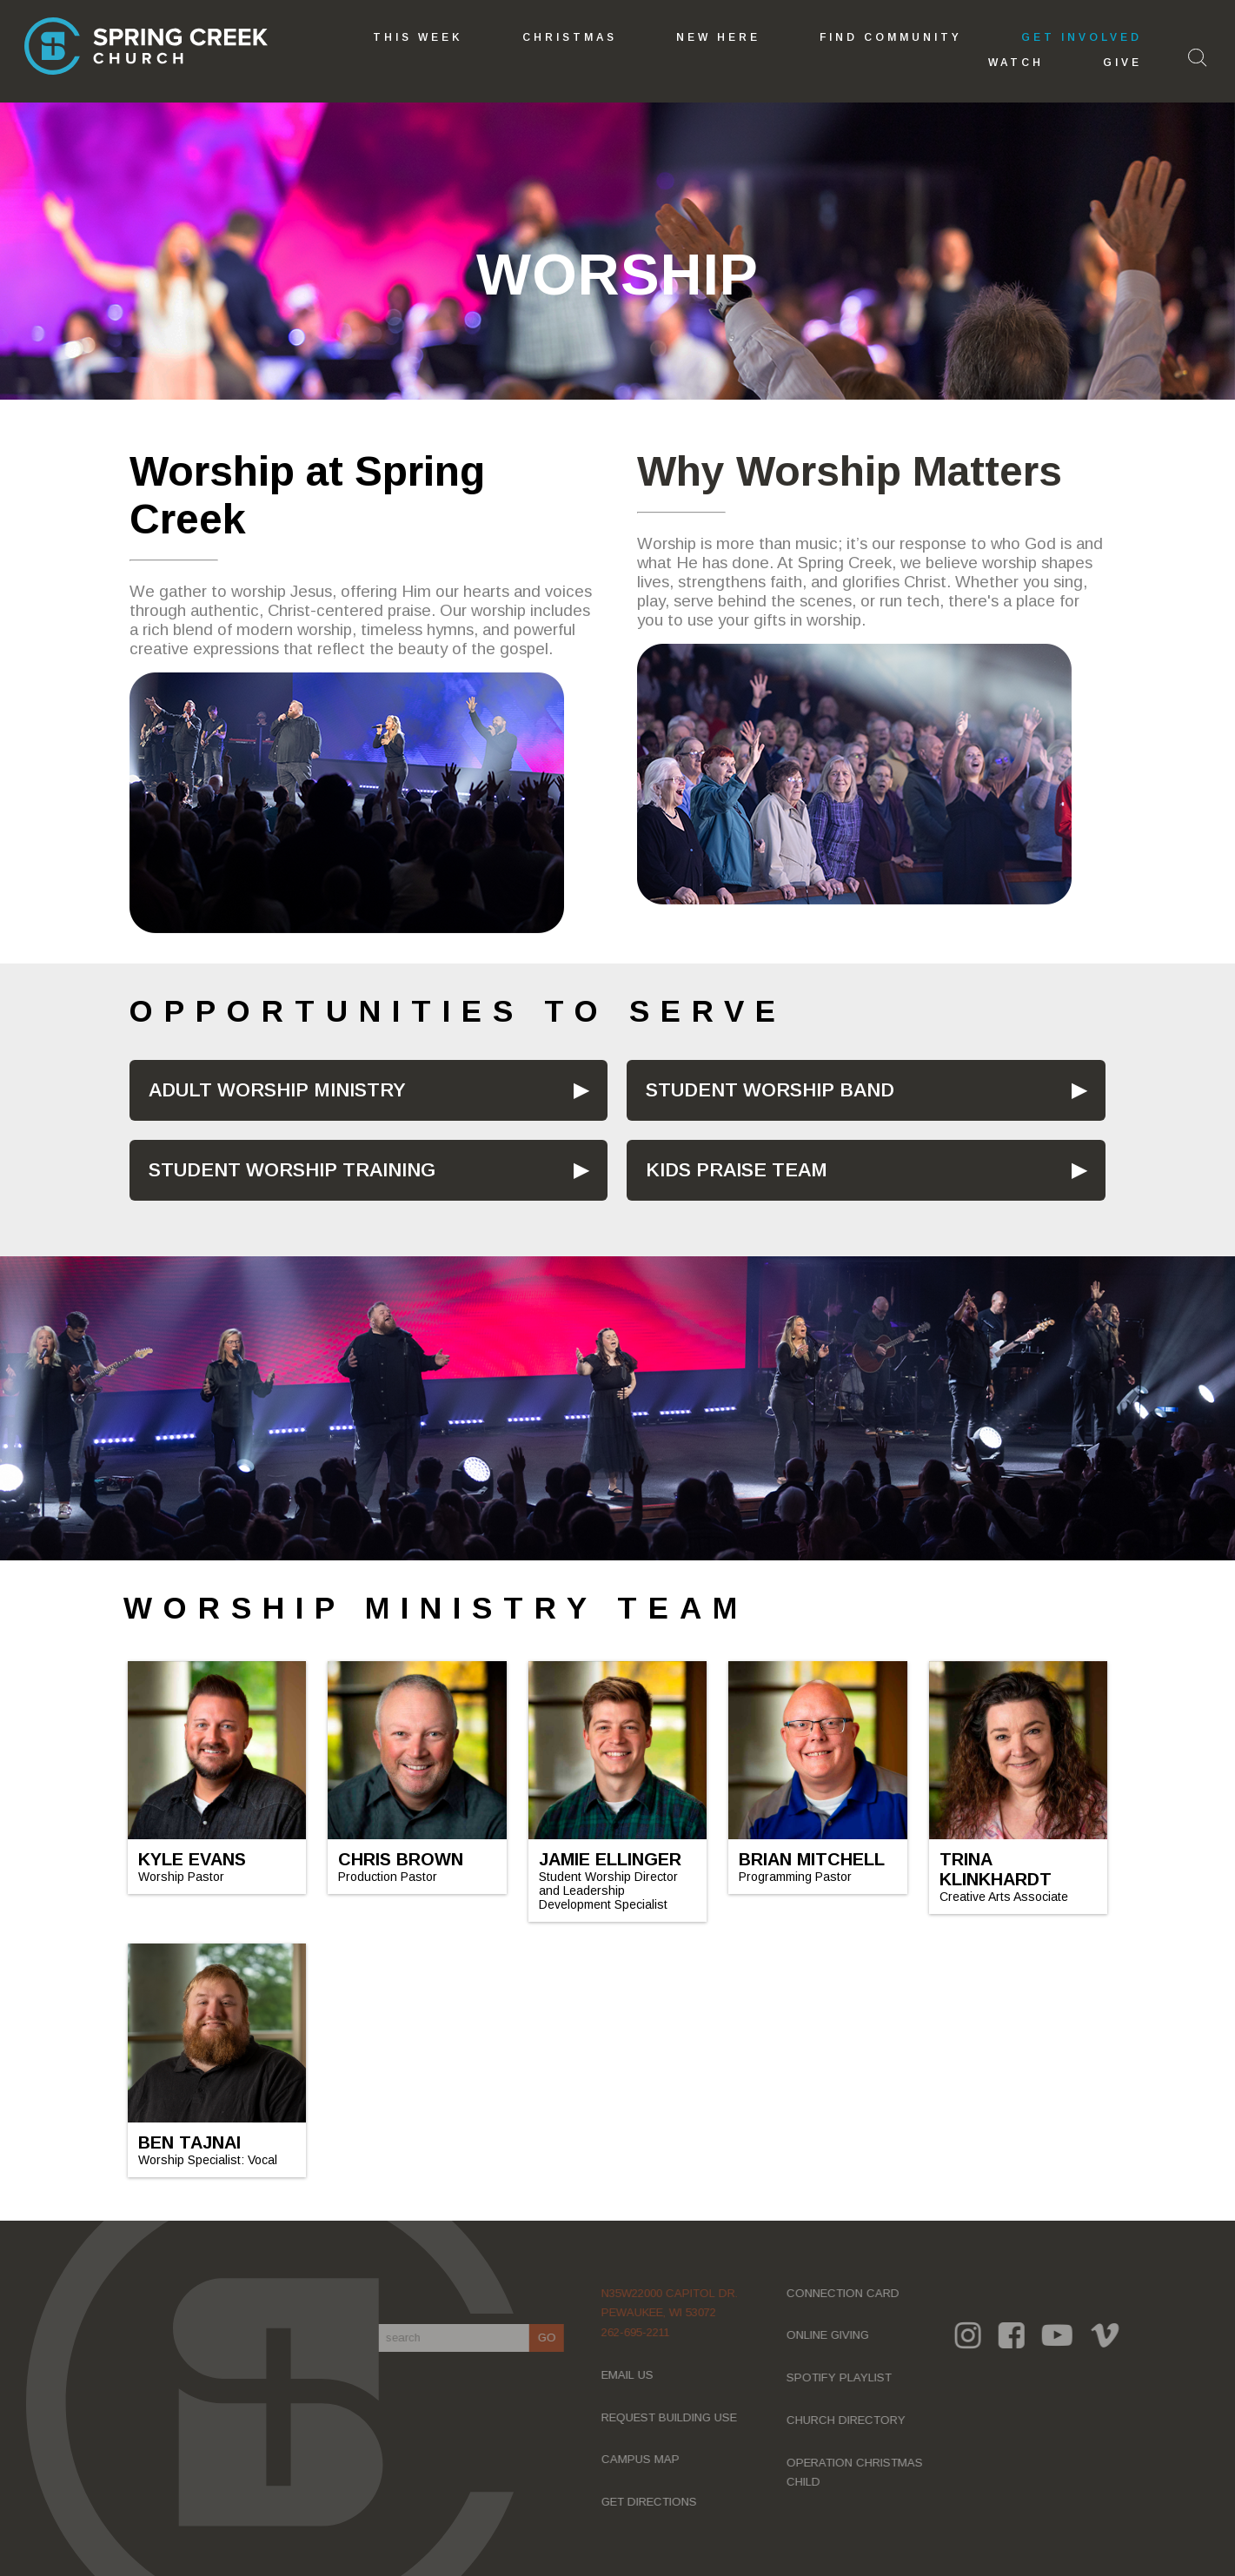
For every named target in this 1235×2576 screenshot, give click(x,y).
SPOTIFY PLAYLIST (846, 2377)
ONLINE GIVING (834, 2334)
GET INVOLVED (1081, 37)
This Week (418, 37)
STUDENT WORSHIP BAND (770, 1090)
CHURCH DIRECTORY (853, 2420)
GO (553, 2337)
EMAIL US (634, 2374)
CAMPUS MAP (647, 2459)
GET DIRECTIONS (656, 2501)
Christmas (569, 37)
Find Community (891, 37)
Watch (1016, 62)
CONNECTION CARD (849, 2293)
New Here (718, 37)
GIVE (1122, 62)
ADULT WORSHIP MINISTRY (277, 1090)
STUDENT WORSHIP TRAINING (292, 1170)
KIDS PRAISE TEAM (736, 1170)
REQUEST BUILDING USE (676, 2417)
